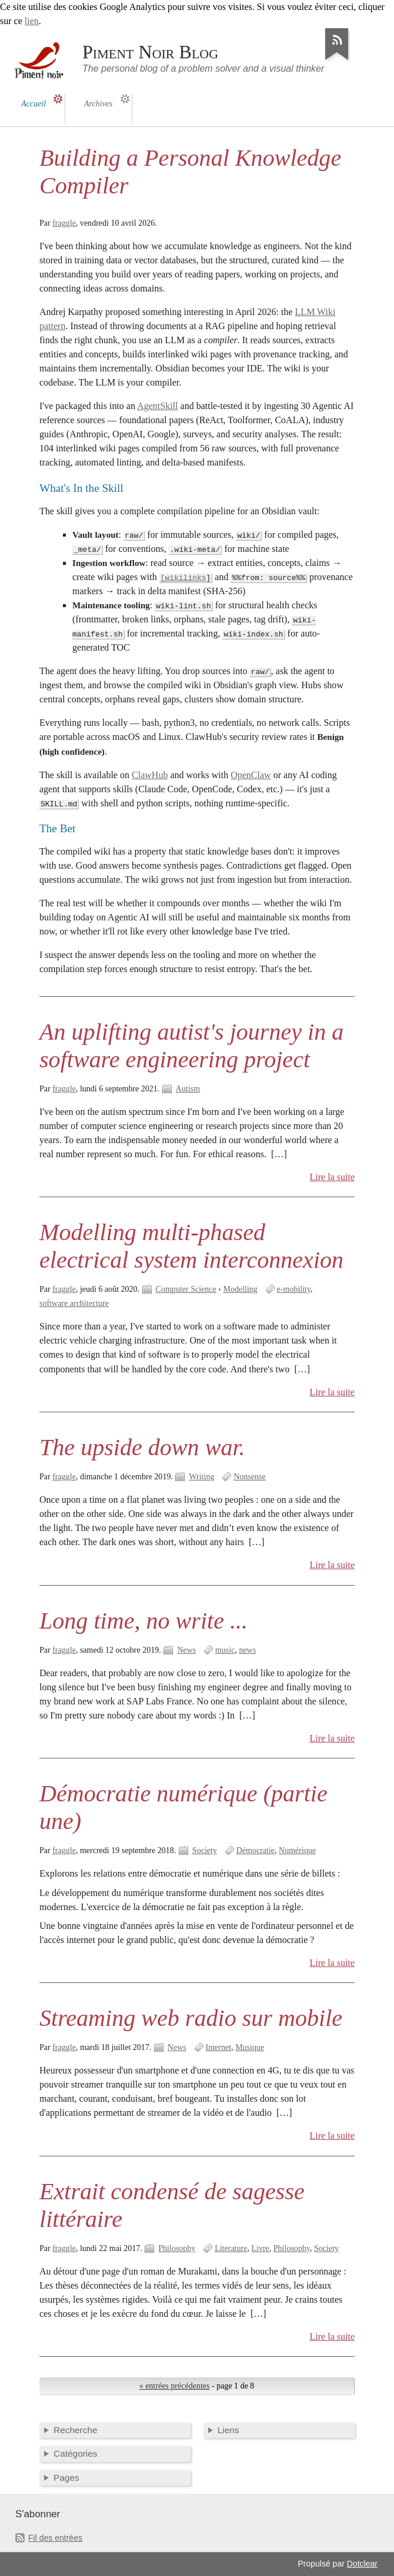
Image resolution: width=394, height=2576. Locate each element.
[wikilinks (183, 578)
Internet (219, 2047)
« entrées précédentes (174, 2385)
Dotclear (362, 2563)
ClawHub (150, 775)
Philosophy (176, 2248)
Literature (231, 2248)
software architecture (74, 1303)
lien (32, 21)
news (247, 1650)
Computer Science (186, 1289)
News (186, 1650)
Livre (260, 2248)
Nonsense (249, 1476)
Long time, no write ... (143, 1620)
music (225, 1650)
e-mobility (293, 1289)
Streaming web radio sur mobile (190, 2018)
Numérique (297, 1850)
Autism (188, 1088)
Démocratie (255, 1850)
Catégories (76, 2453)
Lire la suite (332, 1177)
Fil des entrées (55, 2537)
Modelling (240, 1289)
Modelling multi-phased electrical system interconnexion (191, 1246)
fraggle (64, 223)
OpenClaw (251, 775)
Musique (249, 2047)
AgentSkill (157, 406)
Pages (66, 2478)
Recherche (76, 2430)
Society (204, 1850)
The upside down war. (142, 1447)
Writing (201, 1476)
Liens (228, 2430)
